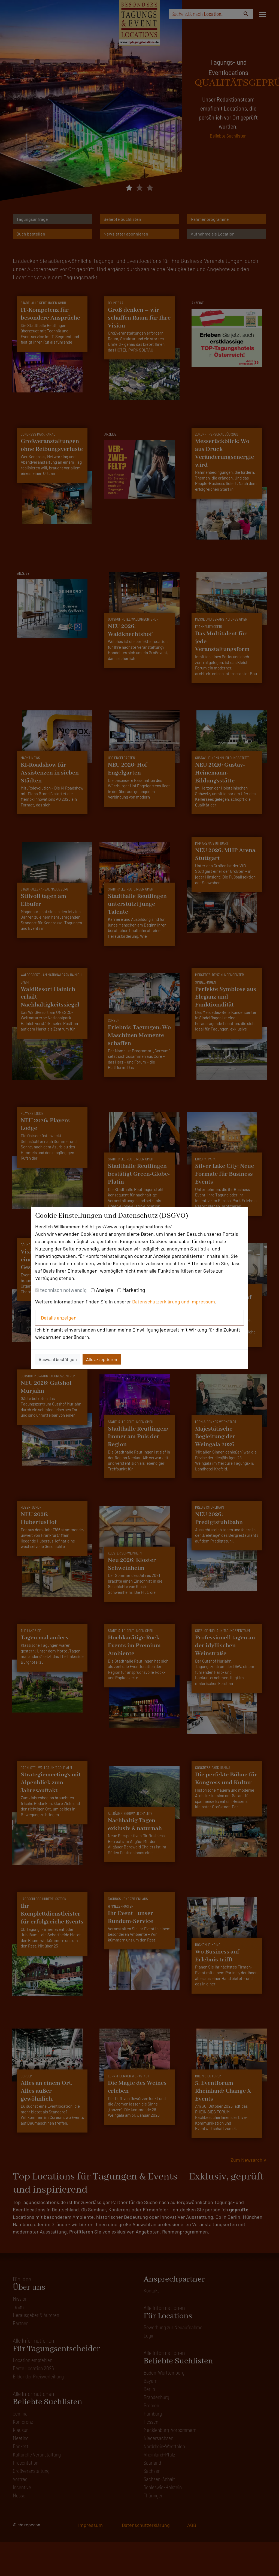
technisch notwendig (63, 1290)
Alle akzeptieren (101, 1359)
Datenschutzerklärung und (161, 1302)
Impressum (202, 1302)
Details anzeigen (59, 1318)
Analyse (104, 1290)
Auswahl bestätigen (58, 1359)
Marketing (133, 1290)
